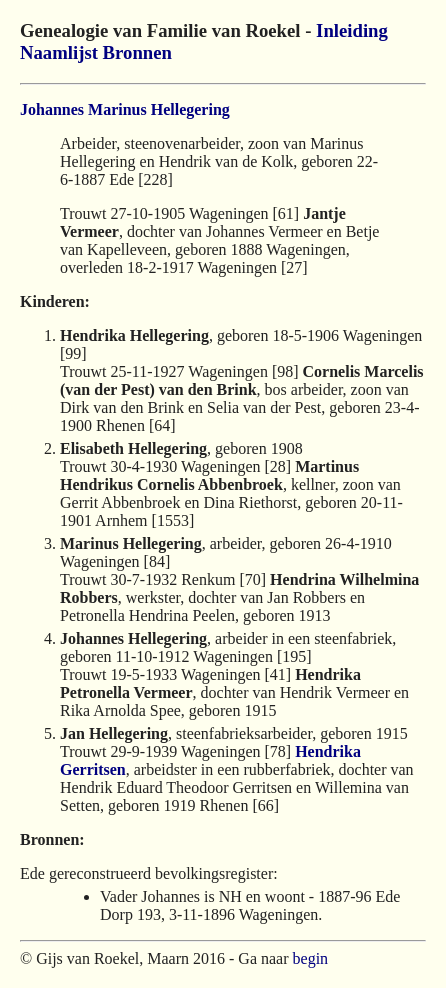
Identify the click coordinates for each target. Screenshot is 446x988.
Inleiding (352, 30)
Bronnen (137, 52)
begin (311, 958)
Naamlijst (59, 52)
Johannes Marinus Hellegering (125, 109)
